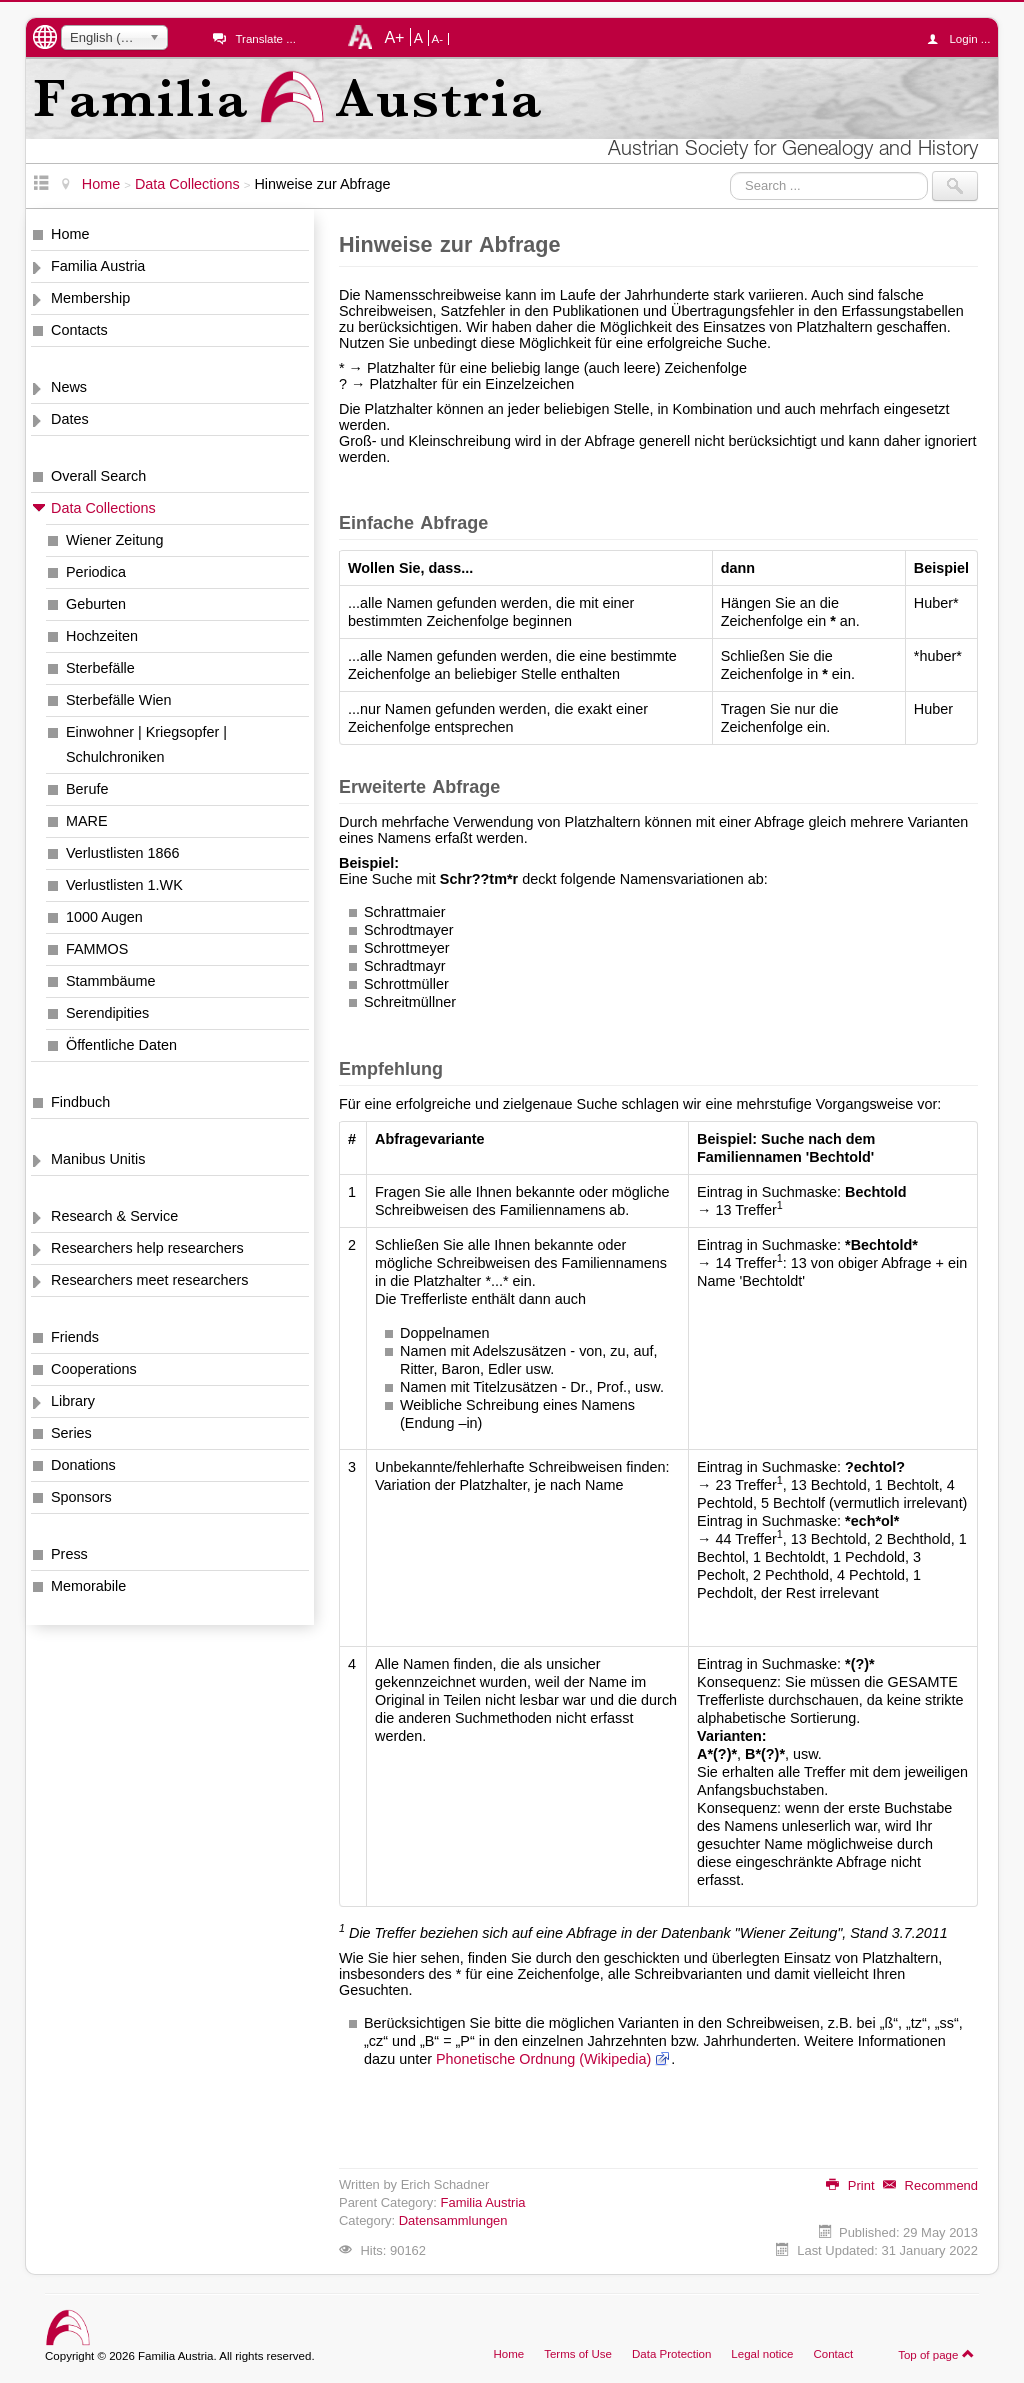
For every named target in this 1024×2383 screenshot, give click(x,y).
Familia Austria (98, 266)
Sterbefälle (100, 668)
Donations (83, 1465)
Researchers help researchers (147, 1248)
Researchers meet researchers (150, 1280)
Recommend (930, 2185)
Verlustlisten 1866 (123, 853)
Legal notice (762, 2354)
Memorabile (88, 1586)
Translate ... (265, 39)
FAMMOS (97, 949)
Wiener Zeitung (115, 540)
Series (71, 1433)
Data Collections (103, 508)
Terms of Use (578, 2354)
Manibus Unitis (98, 1159)
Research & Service (114, 1216)
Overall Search (98, 476)
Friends (75, 1337)
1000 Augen (104, 917)
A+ (394, 37)
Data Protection (671, 2354)
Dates (70, 419)
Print (850, 2185)
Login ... (963, 39)
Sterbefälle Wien (119, 700)
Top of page (936, 2354)
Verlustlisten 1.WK (124, 885)
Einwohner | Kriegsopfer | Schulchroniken (146, 744)
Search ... (730, 171)
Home (70, 234)
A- (438, 39)
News (69, 387)
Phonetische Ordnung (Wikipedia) (543, 2059)
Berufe (87, 789)
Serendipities (107, 1013)
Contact (833, 2354)
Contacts (79, 330)
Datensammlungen (453, 2220)
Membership (90, 298)
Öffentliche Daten (121, 1045)
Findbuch (80, 1102)
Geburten (96, 604)
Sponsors (81, 1497)
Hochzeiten (102, 636)
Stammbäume (111, 981)
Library (73, 1401)
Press (69, 1554)
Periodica (96, 572)
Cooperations (94, 1369)
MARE (87, 821)
